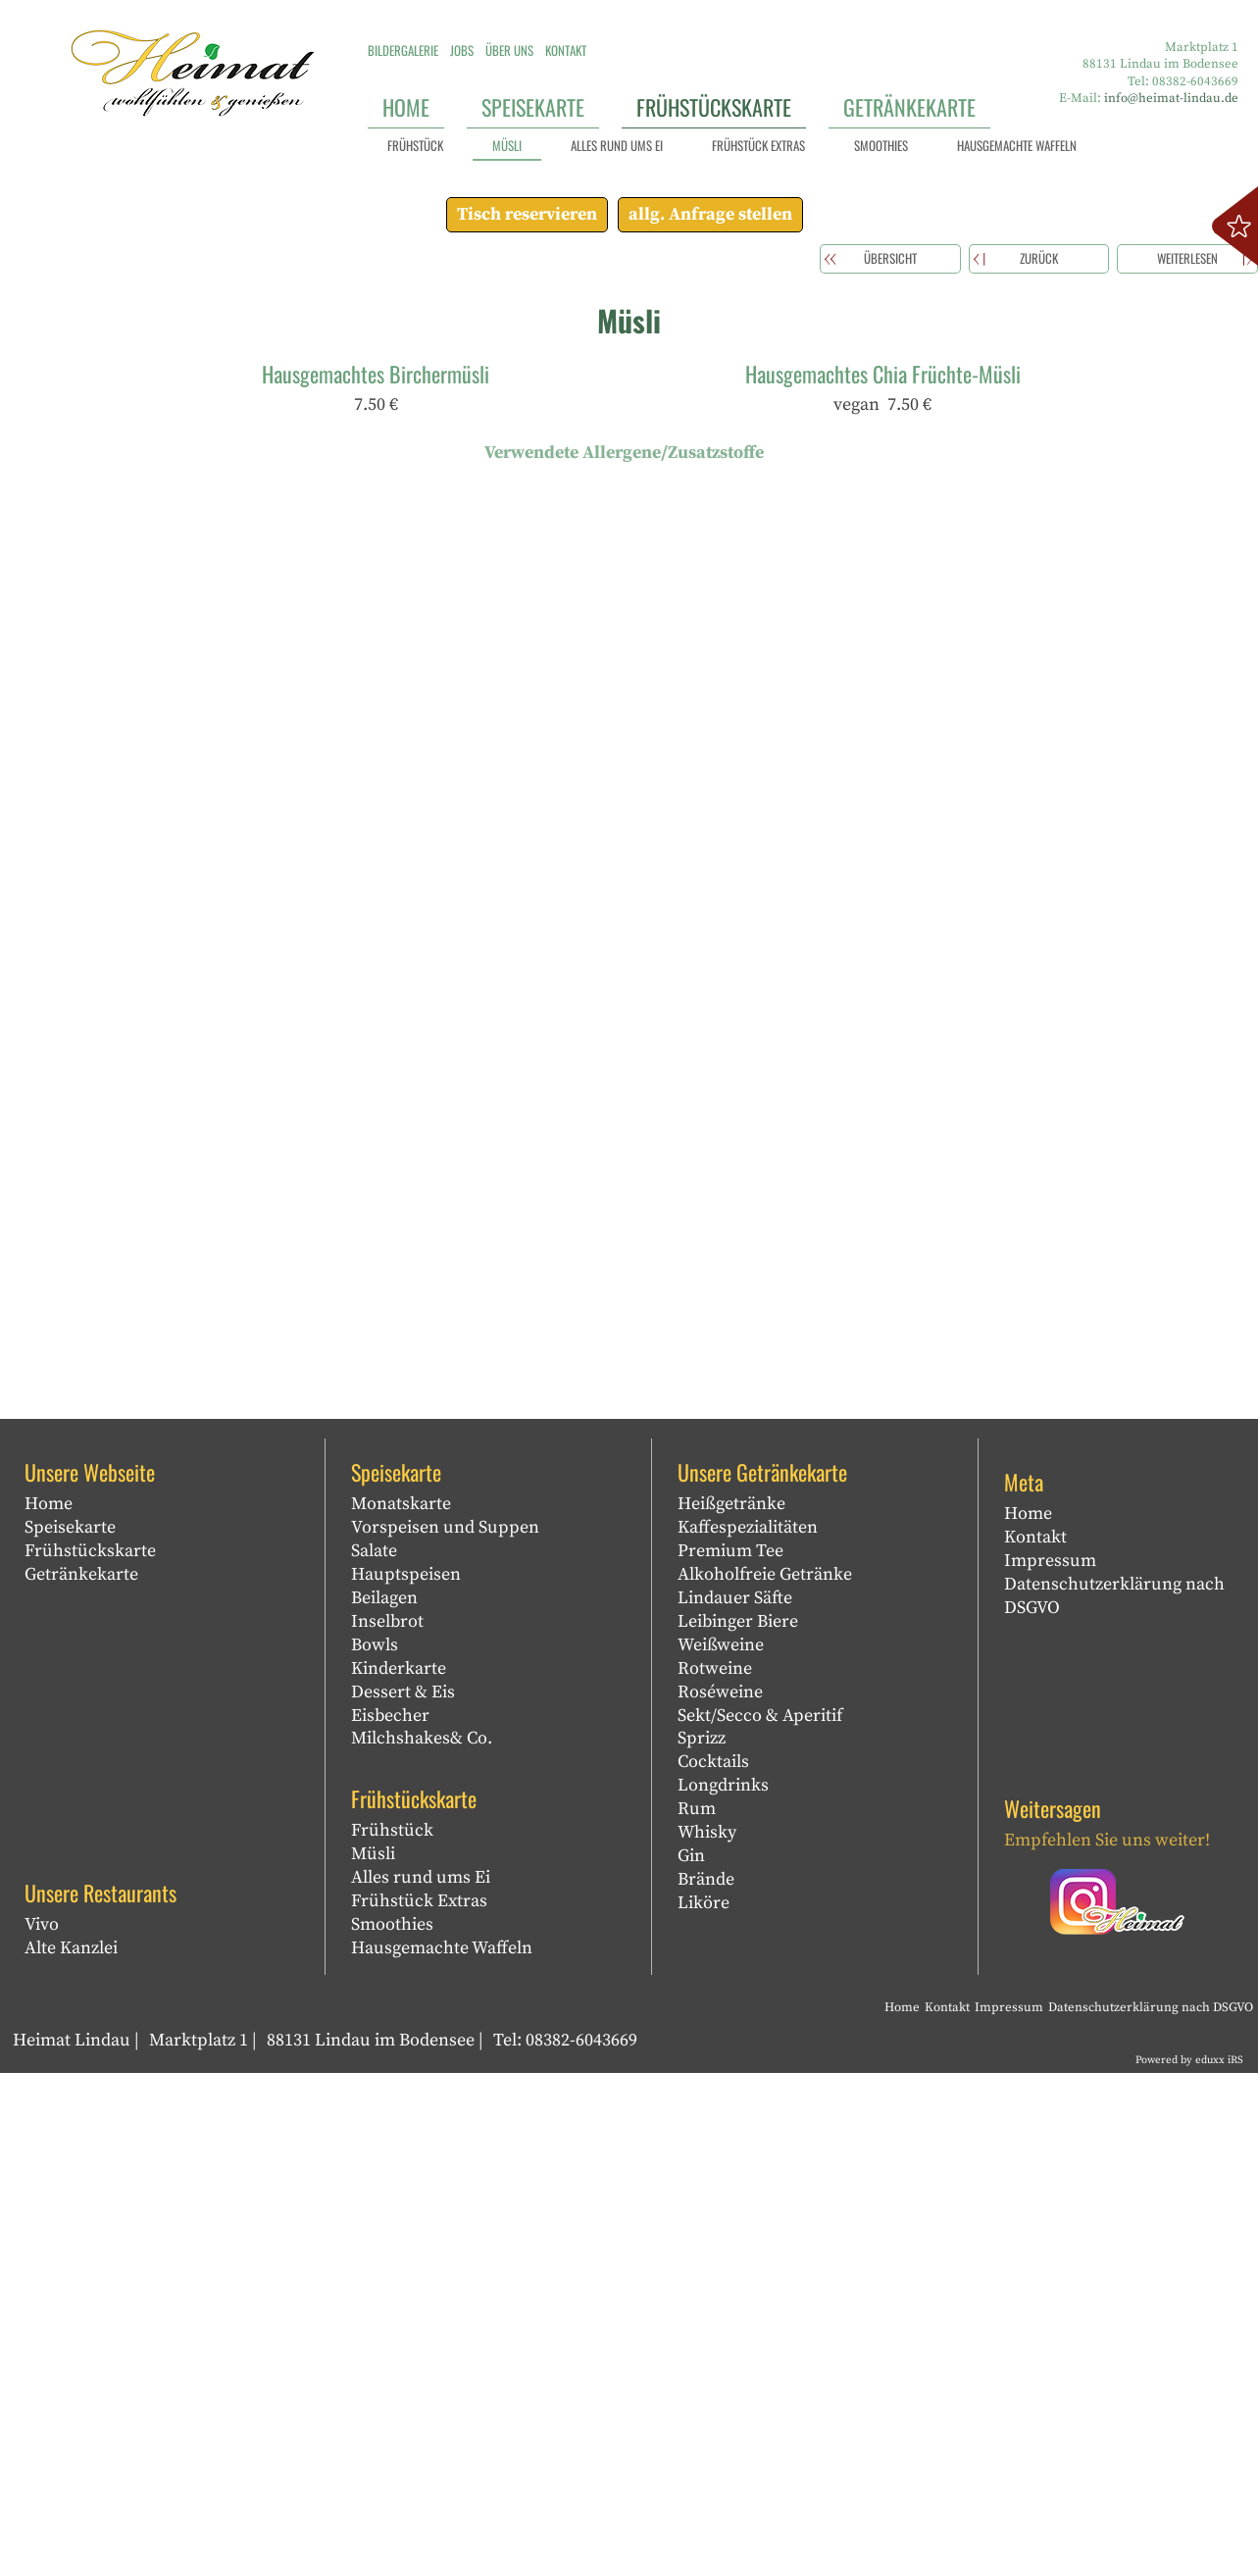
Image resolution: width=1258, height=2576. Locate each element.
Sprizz (702, 2242)
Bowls (374, 2148)
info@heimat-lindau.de (1171, 98)
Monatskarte (401, 2006)
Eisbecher (390, 2218)
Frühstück (392, 2333)
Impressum (1050, 2063)
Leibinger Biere (738, 2124)
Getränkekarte (81, 2077)
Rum (697, 2312)
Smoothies (392, 2427)
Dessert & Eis (403, 2195)
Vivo (42, 2427)
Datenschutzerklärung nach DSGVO (1114, 2099)
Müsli (373, 2357)
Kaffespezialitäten (748, 2030)
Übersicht (890, 762)
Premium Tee (730, 2054)
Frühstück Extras (419, 2404)
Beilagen (384, 2101)
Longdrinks (723, 2289)
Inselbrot (387, 2124)
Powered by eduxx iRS (1189, 2563)
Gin (691, 2360)
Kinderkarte (398, 2171)
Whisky (707, 2336)
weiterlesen (1187, 762)
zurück (1039, 762)
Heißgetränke (731, 2006)
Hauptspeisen (406, 2077)
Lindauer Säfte (735, 2101)
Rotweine (715, 2171)
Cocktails (713, 2265)
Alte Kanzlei (71, 2451)
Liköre (704, 2407)
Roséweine (720, 2195)
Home (49, 2006)
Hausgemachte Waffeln (441, 2451)
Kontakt (1035, 2040)
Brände (706, 2383)
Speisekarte (70, 2030)
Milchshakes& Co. (421, 2242)
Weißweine (721, 2148)
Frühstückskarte (90, 2054)
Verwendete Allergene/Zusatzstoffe (624, 955)
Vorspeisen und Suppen (445, 2030)
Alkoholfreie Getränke (765, 2077)
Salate (374, 2054)
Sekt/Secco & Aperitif (760, 2218)
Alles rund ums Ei (420, 2380)
